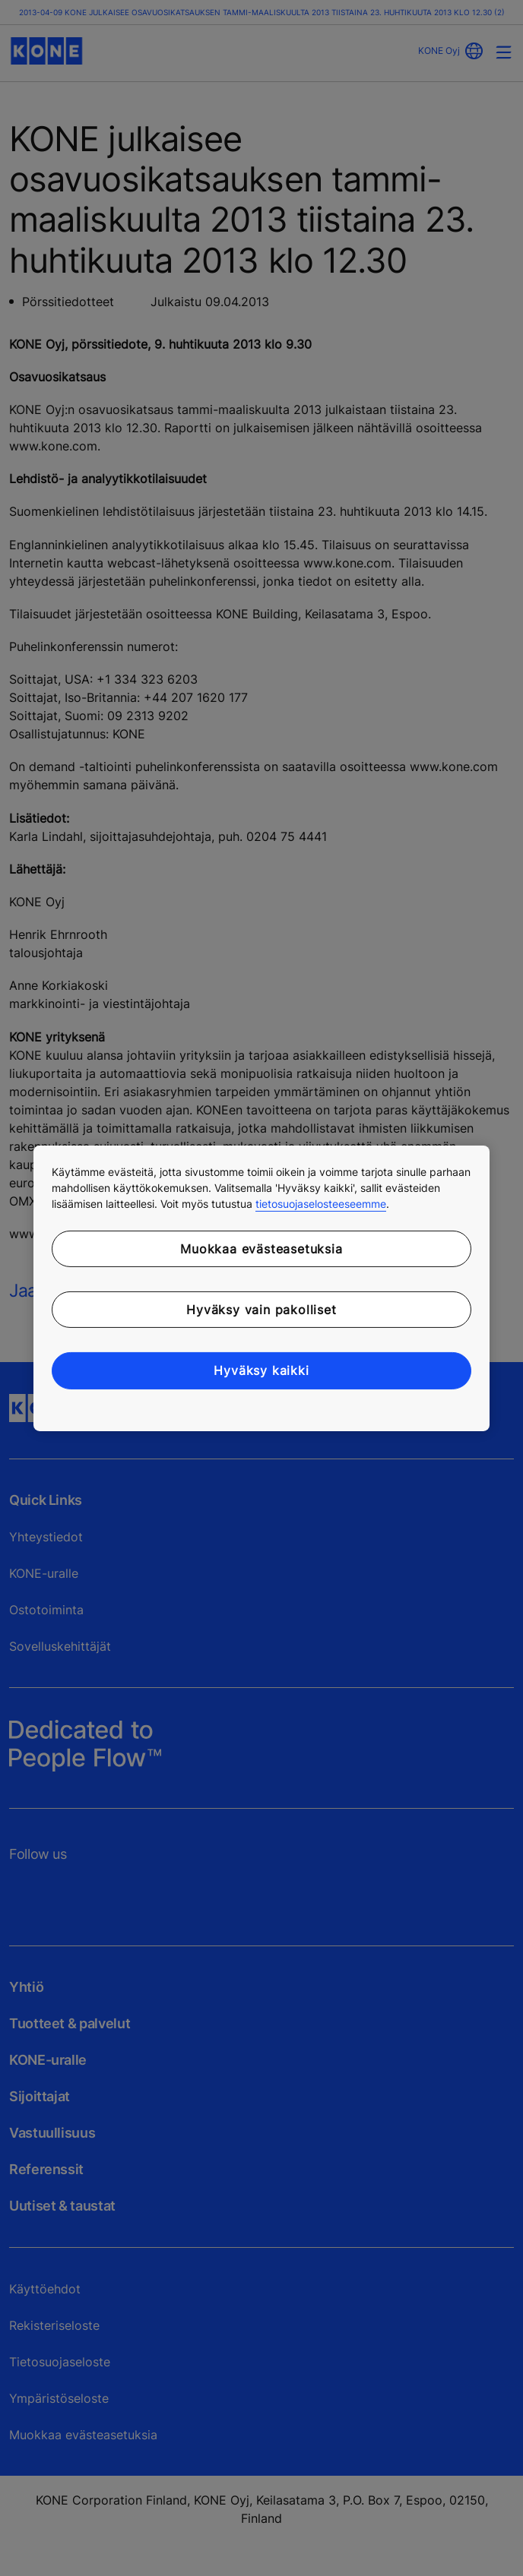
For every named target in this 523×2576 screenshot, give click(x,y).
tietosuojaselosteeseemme (320, 1202)
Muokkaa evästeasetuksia (261, 1248)
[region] (261, 1287)
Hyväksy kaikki (261, 1370)
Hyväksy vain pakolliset (261, 1309)
